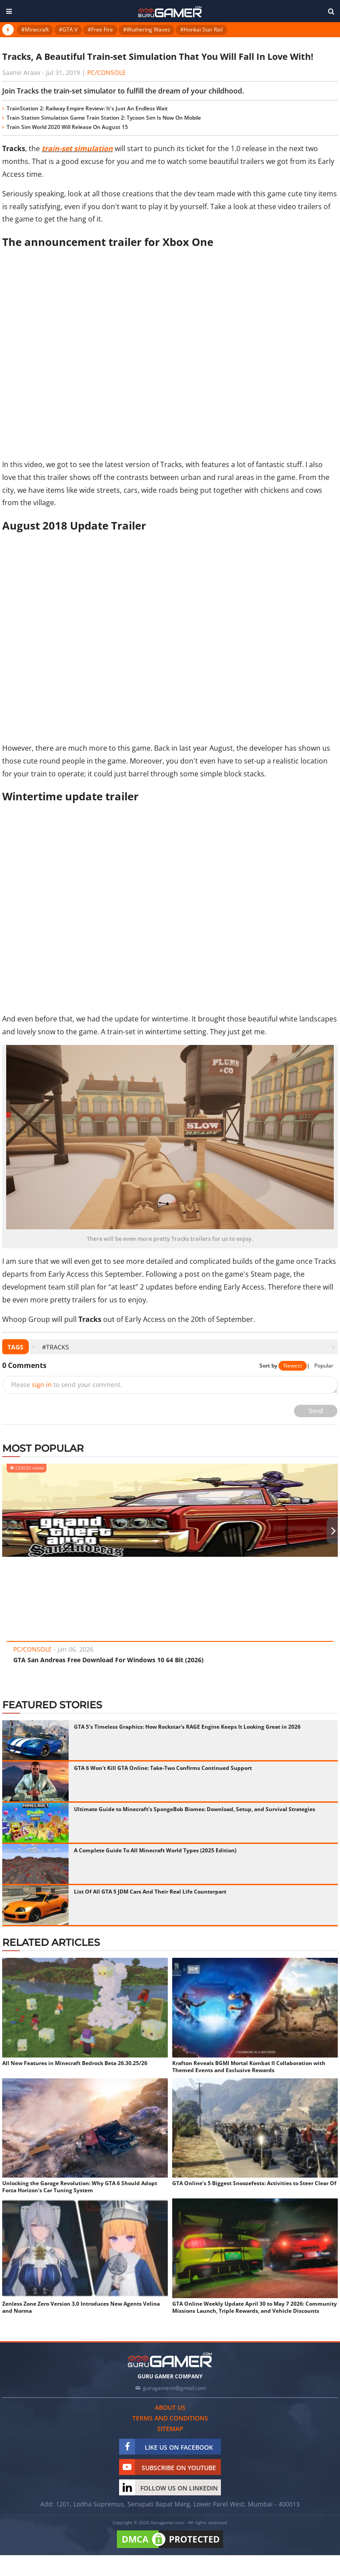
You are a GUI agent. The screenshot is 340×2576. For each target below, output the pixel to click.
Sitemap (170, 2428)
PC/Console (106, 72)
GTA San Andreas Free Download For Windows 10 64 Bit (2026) (108, 1660)
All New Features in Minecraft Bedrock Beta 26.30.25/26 (74, 2063)
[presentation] (33, 1347)
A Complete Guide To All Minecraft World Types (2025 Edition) (155, 1850)
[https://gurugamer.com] (170, 2360)
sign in (42, 1384)
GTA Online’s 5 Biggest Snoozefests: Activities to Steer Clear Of (254, 2183)
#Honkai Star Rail (201, 29)
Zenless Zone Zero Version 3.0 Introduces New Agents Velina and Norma (81, 2307)
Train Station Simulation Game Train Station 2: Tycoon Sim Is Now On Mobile (104, 117)
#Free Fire (100, 29)
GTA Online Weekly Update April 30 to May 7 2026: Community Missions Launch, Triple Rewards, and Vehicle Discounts (254, 2307)
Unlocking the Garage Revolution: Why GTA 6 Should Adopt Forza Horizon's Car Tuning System (79, 2187)
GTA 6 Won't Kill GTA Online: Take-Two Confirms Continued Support (163, 1768)
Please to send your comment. (66, 1384)
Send (316, 1411)
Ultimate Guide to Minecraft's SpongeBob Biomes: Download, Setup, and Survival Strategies (194, 1809)
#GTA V (68, 29)
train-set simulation (77, 148)
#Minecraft (35, 29)
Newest (292, 1365)
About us (170, 2407)
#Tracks (55, 1347)
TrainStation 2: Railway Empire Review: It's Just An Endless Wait (87, 108)
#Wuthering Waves (146, 29)
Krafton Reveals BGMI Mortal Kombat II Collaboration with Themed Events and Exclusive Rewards (248, 2067)
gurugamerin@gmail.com (174, 2388)
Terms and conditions (170, 2418)
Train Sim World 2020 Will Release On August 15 (67, 127)
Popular (323, 1365)
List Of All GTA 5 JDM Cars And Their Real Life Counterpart (150, 1891)
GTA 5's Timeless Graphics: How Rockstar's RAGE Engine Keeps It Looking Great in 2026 (187, 1726)
